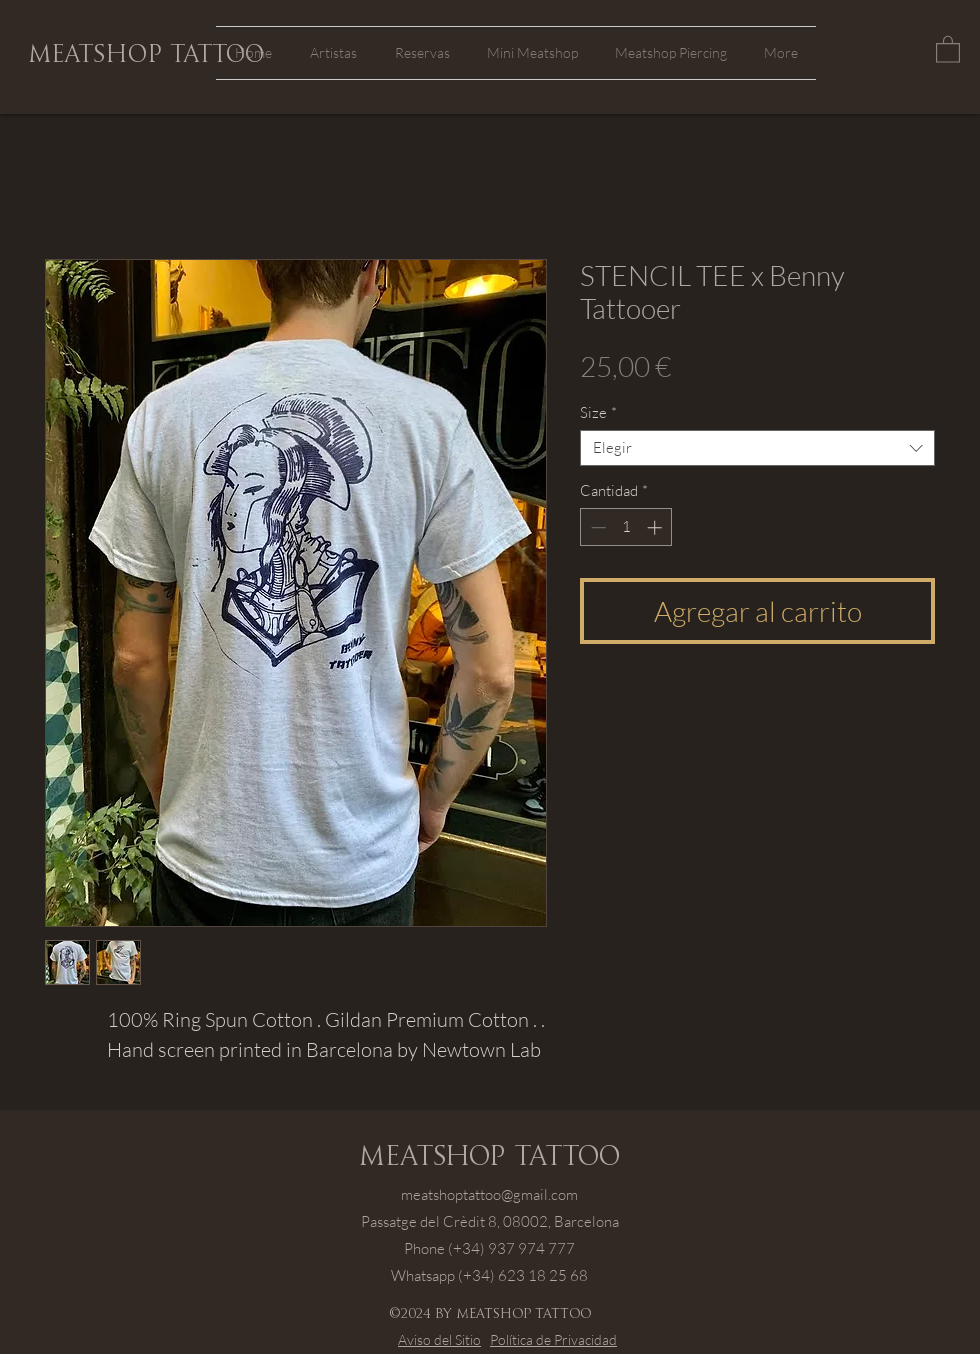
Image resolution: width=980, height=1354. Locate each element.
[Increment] (656, 527)
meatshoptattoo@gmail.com (489, 1194)
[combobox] (757, 448)
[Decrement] (596, 527)
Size (598, 413)
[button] (948, 48)
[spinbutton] (626, 527)
